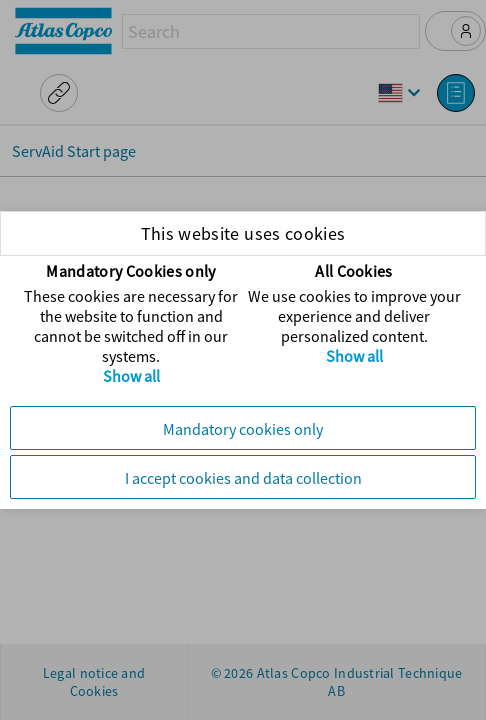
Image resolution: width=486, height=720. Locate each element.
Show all (131, 376)
